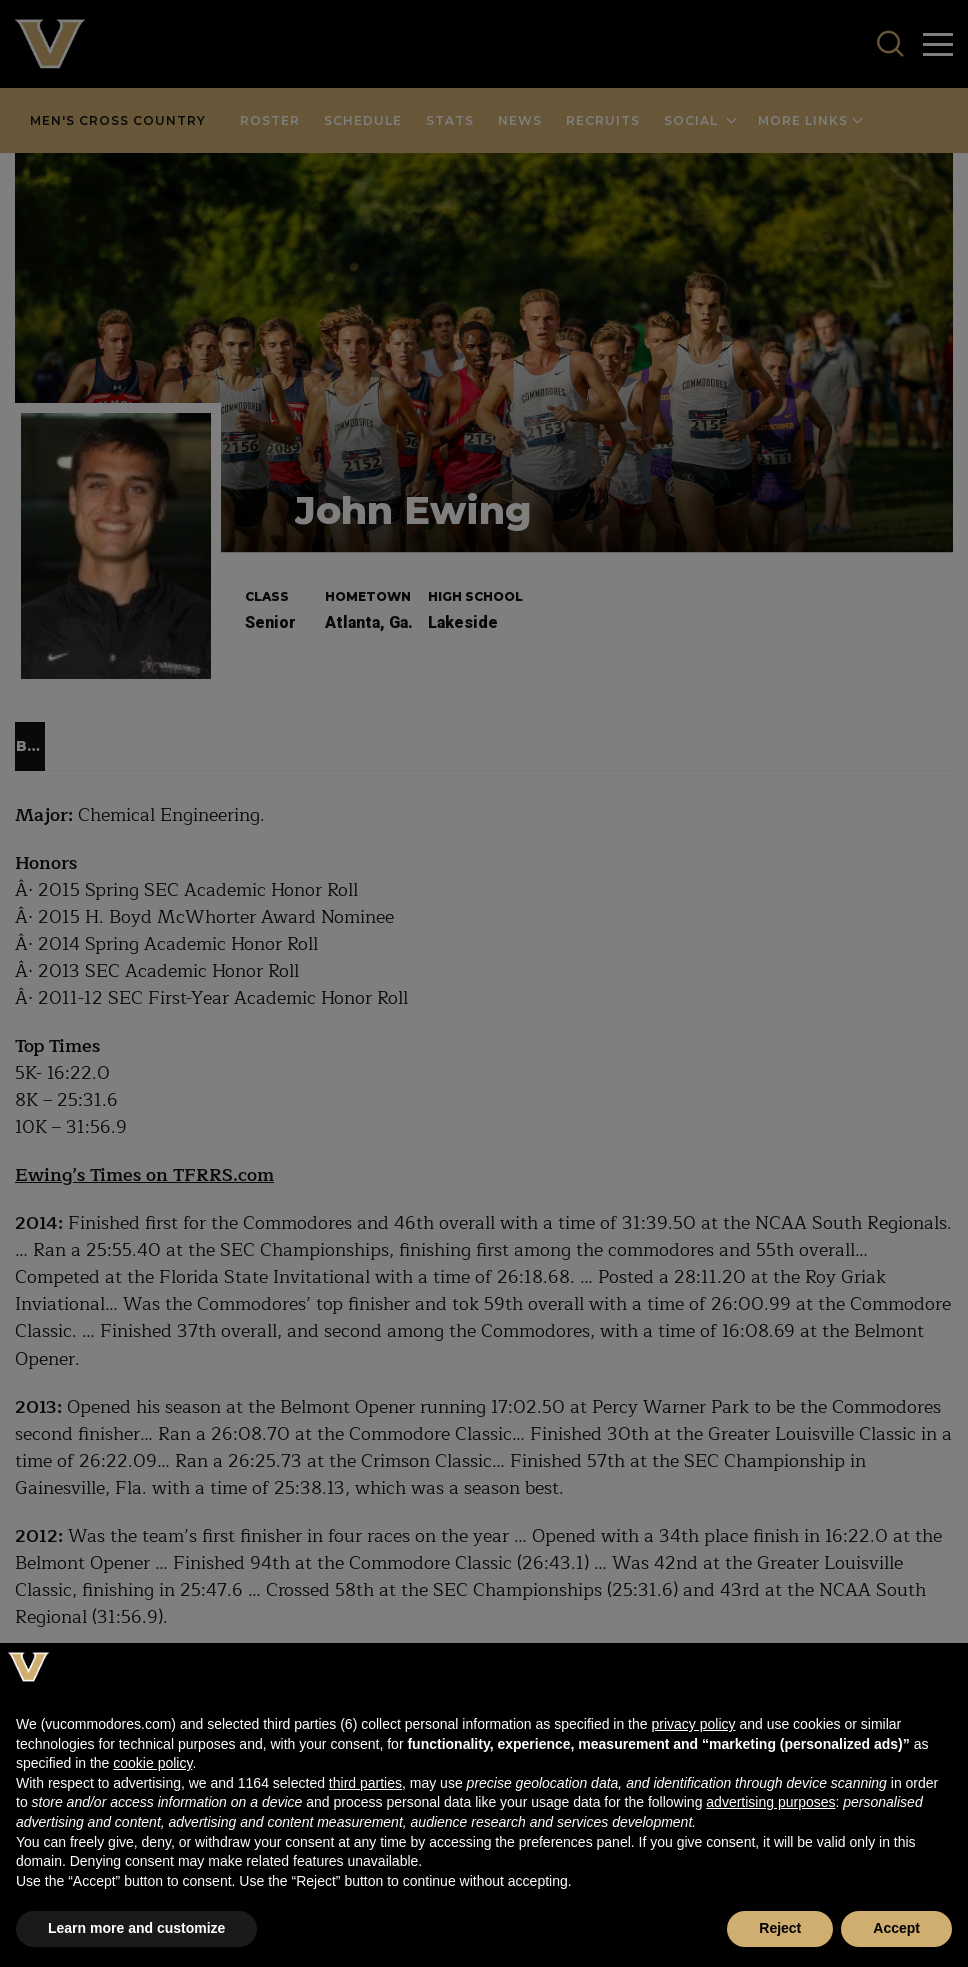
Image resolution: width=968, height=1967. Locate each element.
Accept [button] (896, 1928)
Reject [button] (780, 1928)
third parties (365, 1783)
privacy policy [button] (693, 1724)
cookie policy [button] (152, 1763)
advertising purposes (770, 1802)
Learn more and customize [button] (136, 1928)
